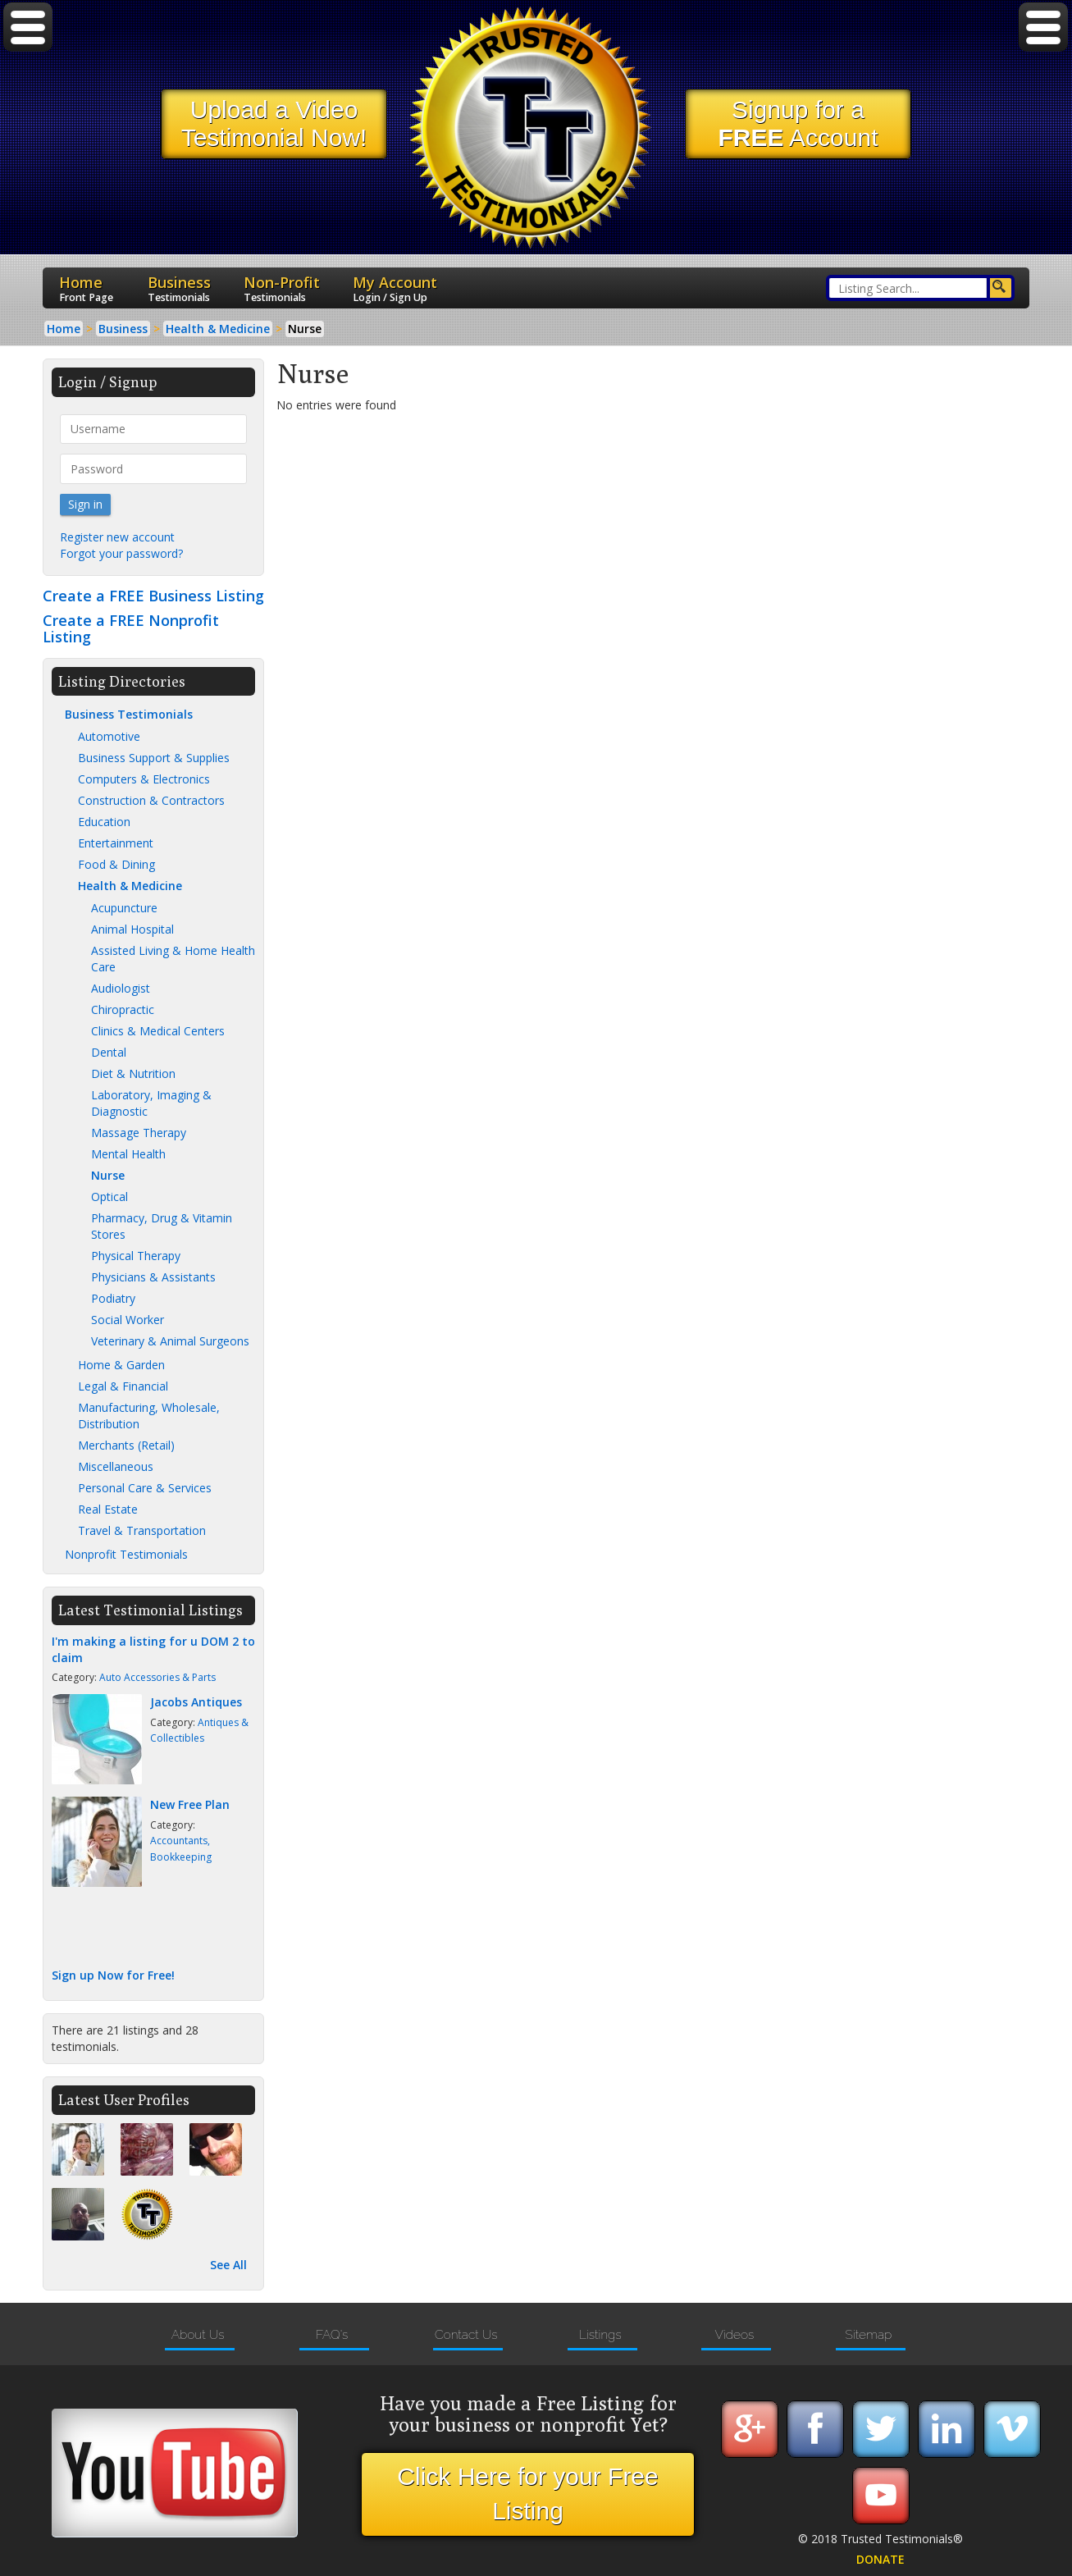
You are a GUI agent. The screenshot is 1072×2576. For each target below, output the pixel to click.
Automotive (109, 736)
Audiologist (120, 988)
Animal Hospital (132, 929)
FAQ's (332, 2334)
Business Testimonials (129, 714)
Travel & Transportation (142, 1530)
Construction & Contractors (151, 800)
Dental (108, 1052)
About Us (198, 2334)
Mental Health (128, 1154)
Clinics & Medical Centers (158, 1031)
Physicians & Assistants (153, 1277)
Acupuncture (124, 908)
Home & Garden (121, 1364)
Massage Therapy (138, 1132)
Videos (734, 2334)
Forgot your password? (121, 553)
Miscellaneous (115, 1466)
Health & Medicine (130, 885)
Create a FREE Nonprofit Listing (131, 628)
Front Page (86, 297)
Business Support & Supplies (154, 757)
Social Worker (127, 1319)
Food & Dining (116, 864)
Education (104, 821)
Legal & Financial (123, 1386)
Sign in (85, 504)
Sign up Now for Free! (113, 1975)
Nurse (108, 1175)
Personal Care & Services (145, 1488)
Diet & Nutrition (133, 1073)
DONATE (880, 2559)
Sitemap (869, 2334)
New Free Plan (190, 1804)
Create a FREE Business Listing (153, 595)
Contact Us (466, 2334)
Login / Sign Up (390, 297)
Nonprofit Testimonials (126, 1554)
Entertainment (115, 843)
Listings (600, 2334)
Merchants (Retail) (126, 1445)
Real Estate (108, 1509)
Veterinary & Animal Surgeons (170, 1341)
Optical (109, 1196)
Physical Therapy (135, 1255)
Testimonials (179, 297)
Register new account (117, 537)
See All (228, 2264)
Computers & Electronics (144, 779)
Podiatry (113, 1298)
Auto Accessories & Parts (157, 1677)
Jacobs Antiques (196, 1702)
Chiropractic (122, 1009)
